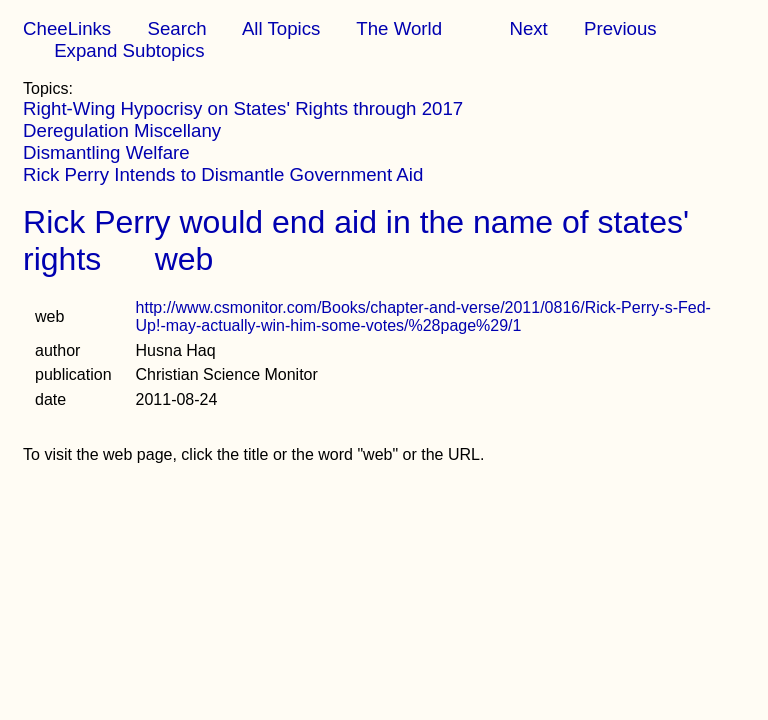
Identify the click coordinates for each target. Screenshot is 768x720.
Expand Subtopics (129, 50)
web (184, 259)
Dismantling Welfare (106, 152)
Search (176, 28)
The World (399, 28)
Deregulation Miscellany (122, 130)
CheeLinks (67, 28)
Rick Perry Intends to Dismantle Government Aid (223, 174)
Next (528, 28)
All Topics (281, 28)
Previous (620, 28)
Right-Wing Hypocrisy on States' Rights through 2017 (243, 108)
